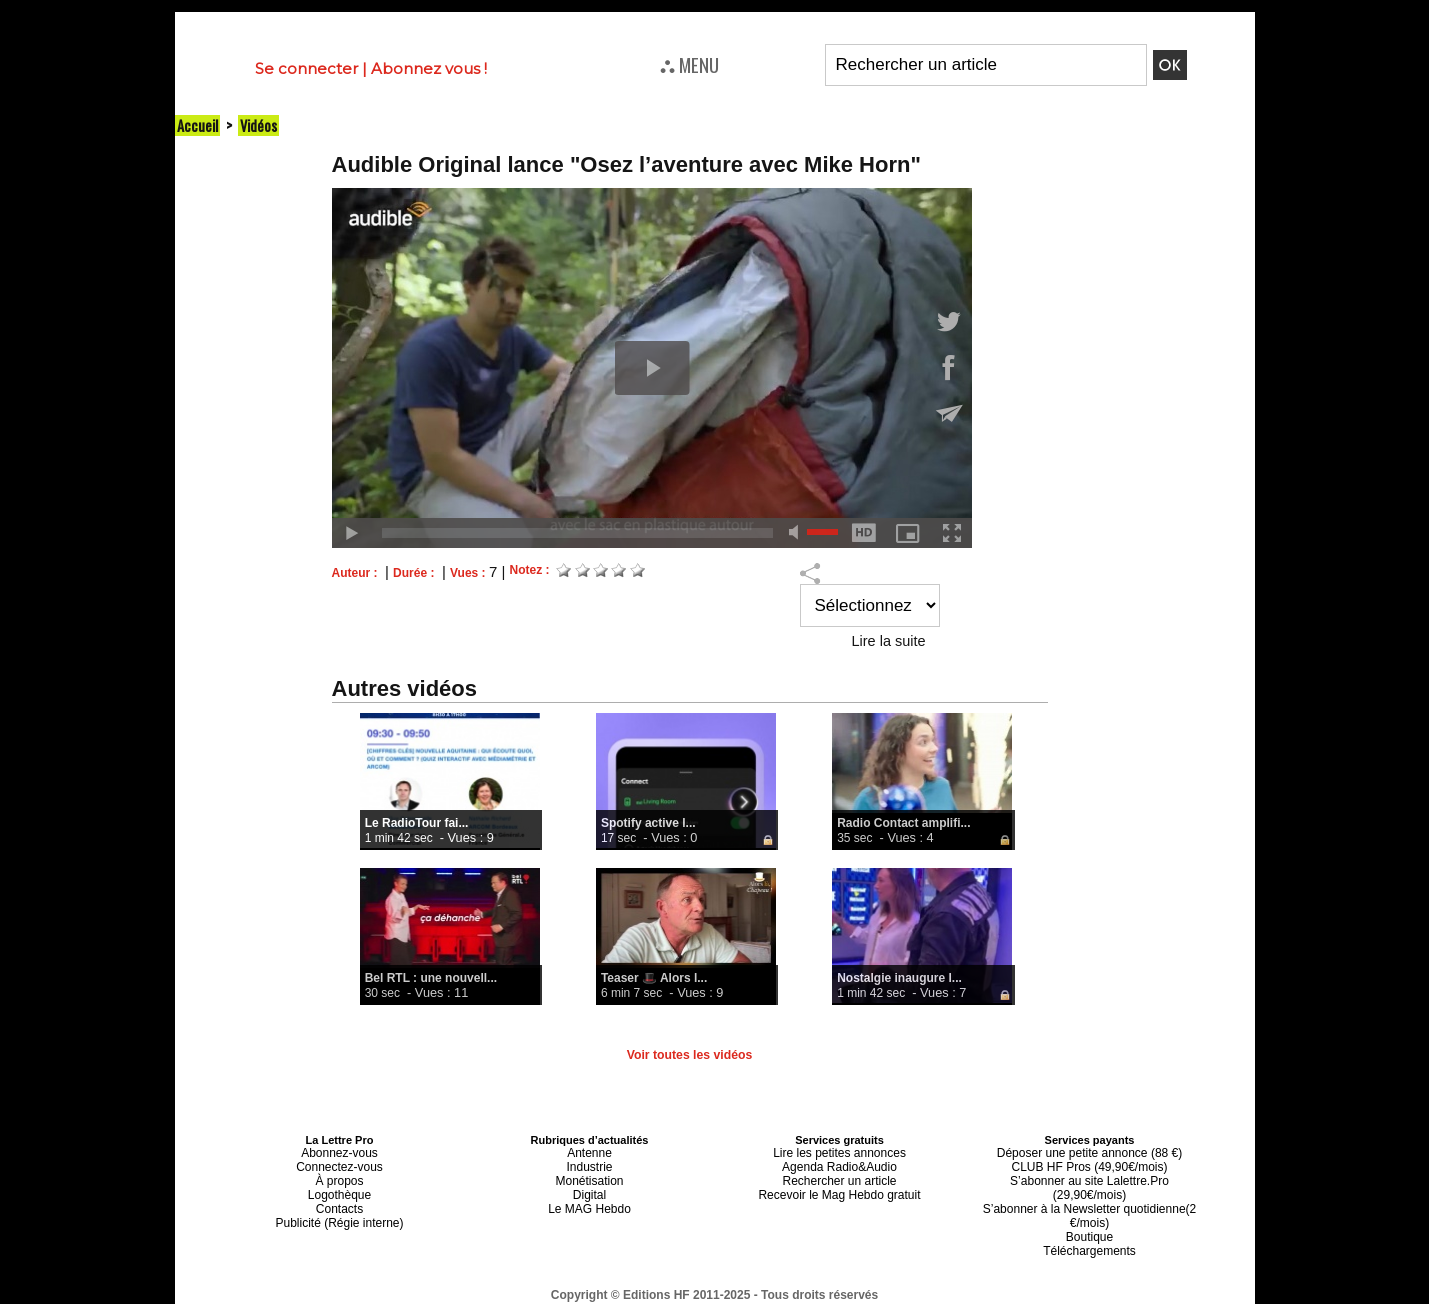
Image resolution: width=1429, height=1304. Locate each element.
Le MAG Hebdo (590, 1200)
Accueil (198, 125)
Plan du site (665, 1295)
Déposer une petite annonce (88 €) (1089, 1152)
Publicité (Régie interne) (339, 1212)
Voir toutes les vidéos (689, 1055)
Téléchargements (1089, 1224)
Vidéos (260, 125)
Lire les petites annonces (840, 1152)
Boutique (1089, 1212)
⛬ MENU (689, 64)
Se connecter (306, 68)
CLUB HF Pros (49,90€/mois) (1089, 1164)
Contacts (339, 1200)
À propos (339, 1176)
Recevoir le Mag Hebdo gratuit (839, 1188)
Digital (589, 1188)
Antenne (589, 1152)
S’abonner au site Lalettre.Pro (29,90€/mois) (1090, 1176)
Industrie (589, 1164)
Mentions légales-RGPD (872, 1281)
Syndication (763, 1295)
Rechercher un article (839, 1176)
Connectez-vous (340, 1164)
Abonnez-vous (339, 1152)
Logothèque (339, 1188)
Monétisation (589, 1176)
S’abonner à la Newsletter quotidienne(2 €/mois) (1090, 1194)
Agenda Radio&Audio (839, 1164)
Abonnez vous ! (429, 68)
